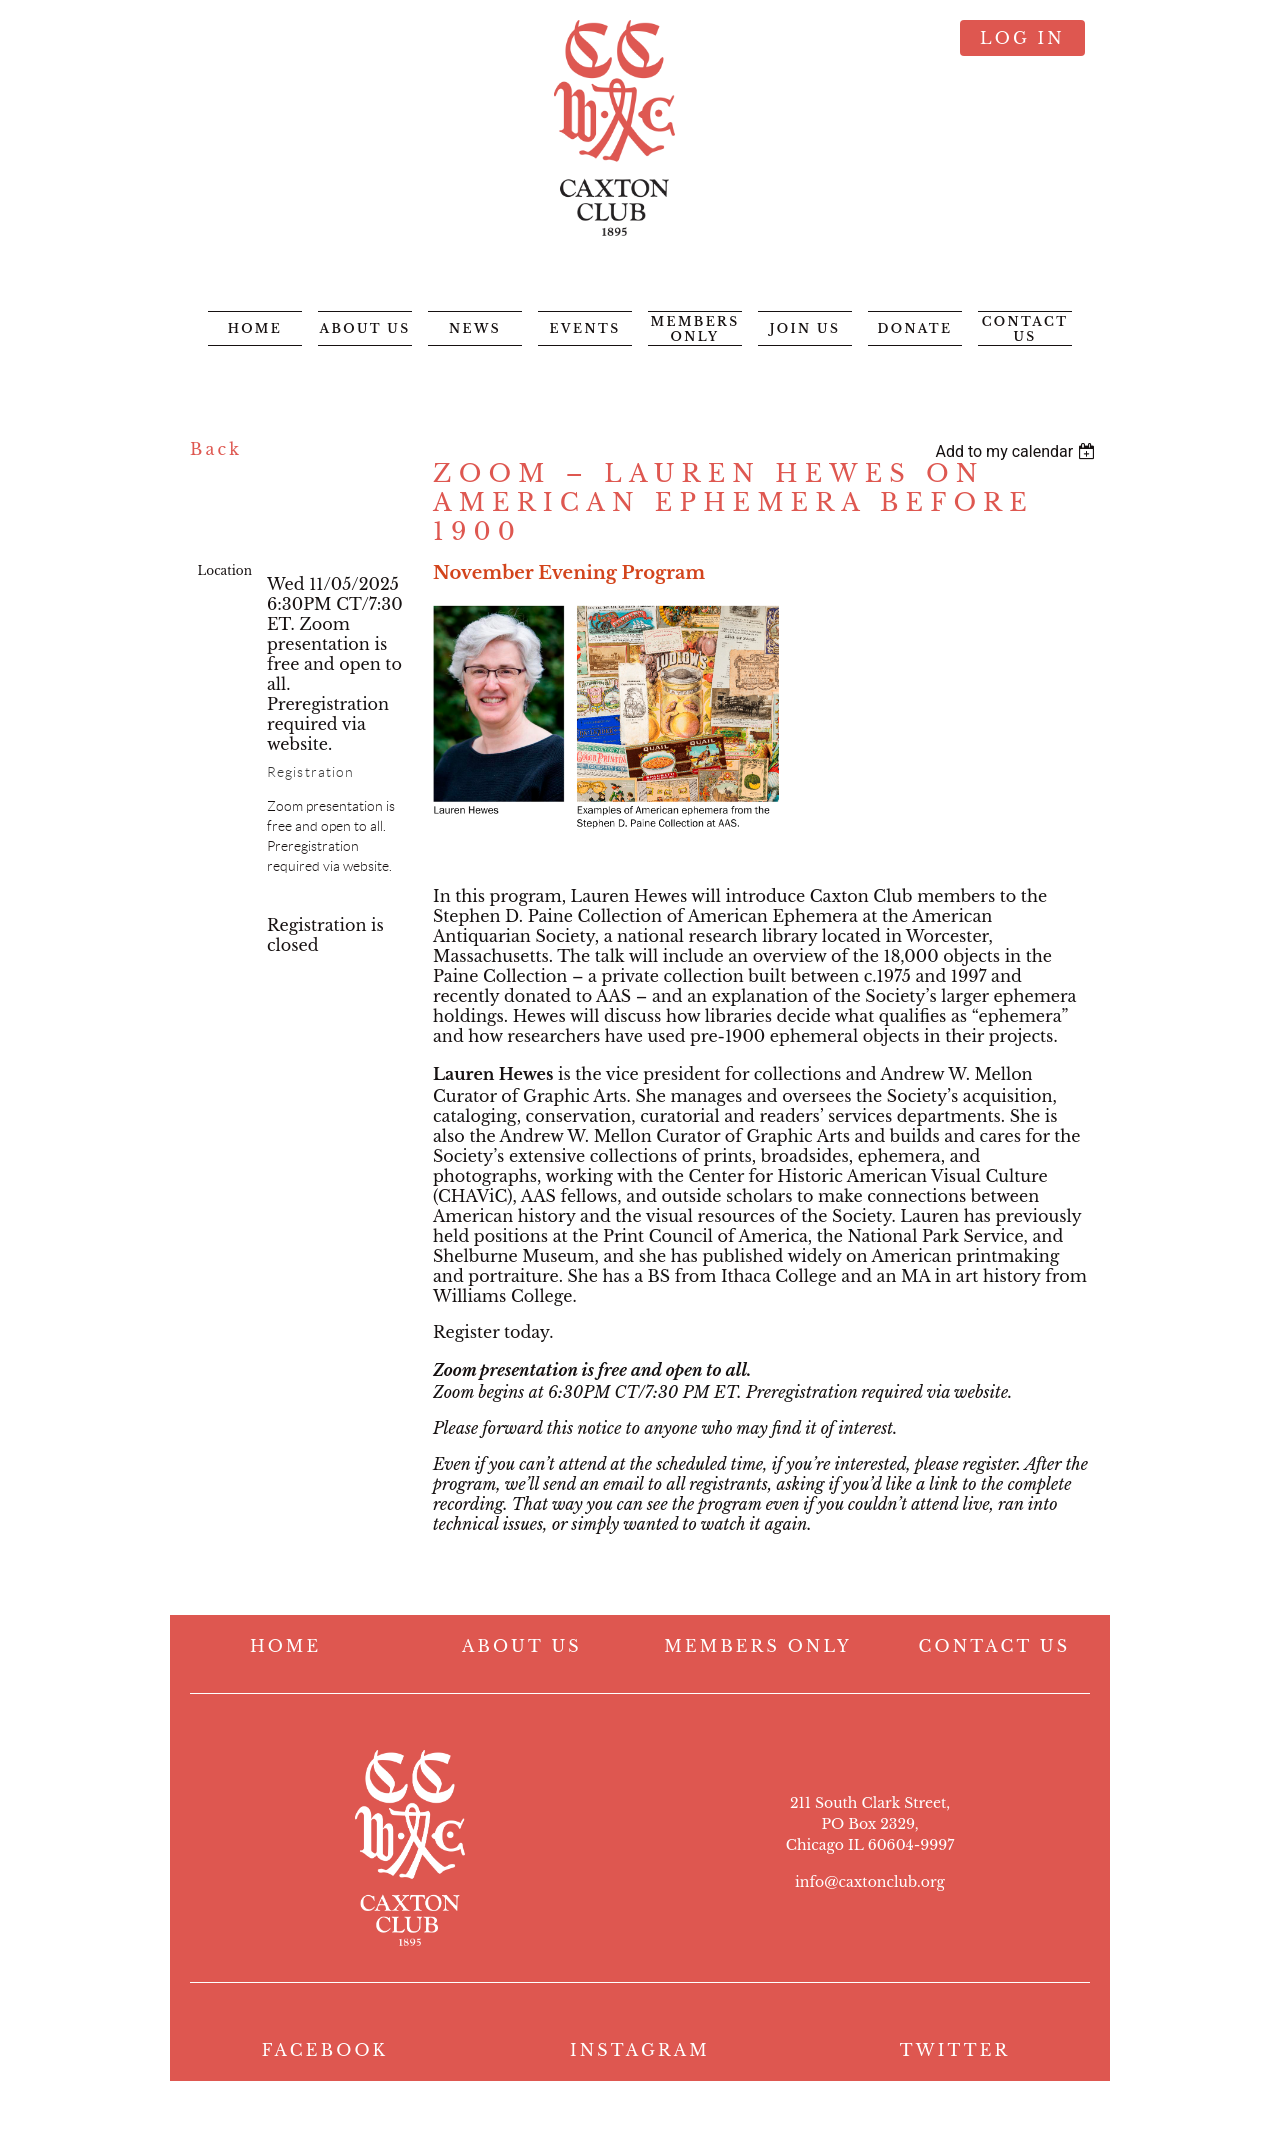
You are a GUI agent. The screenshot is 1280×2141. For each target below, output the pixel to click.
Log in (1022, 38)
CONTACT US (995, 1646)
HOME (285, 1646)
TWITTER (955, 2050)
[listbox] (1017, 451)
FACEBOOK (325, 2050)
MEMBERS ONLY (758, 1646)
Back (216, 449)
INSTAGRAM (640, 2050)
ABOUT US (522, 1646)
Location (225, 570)
